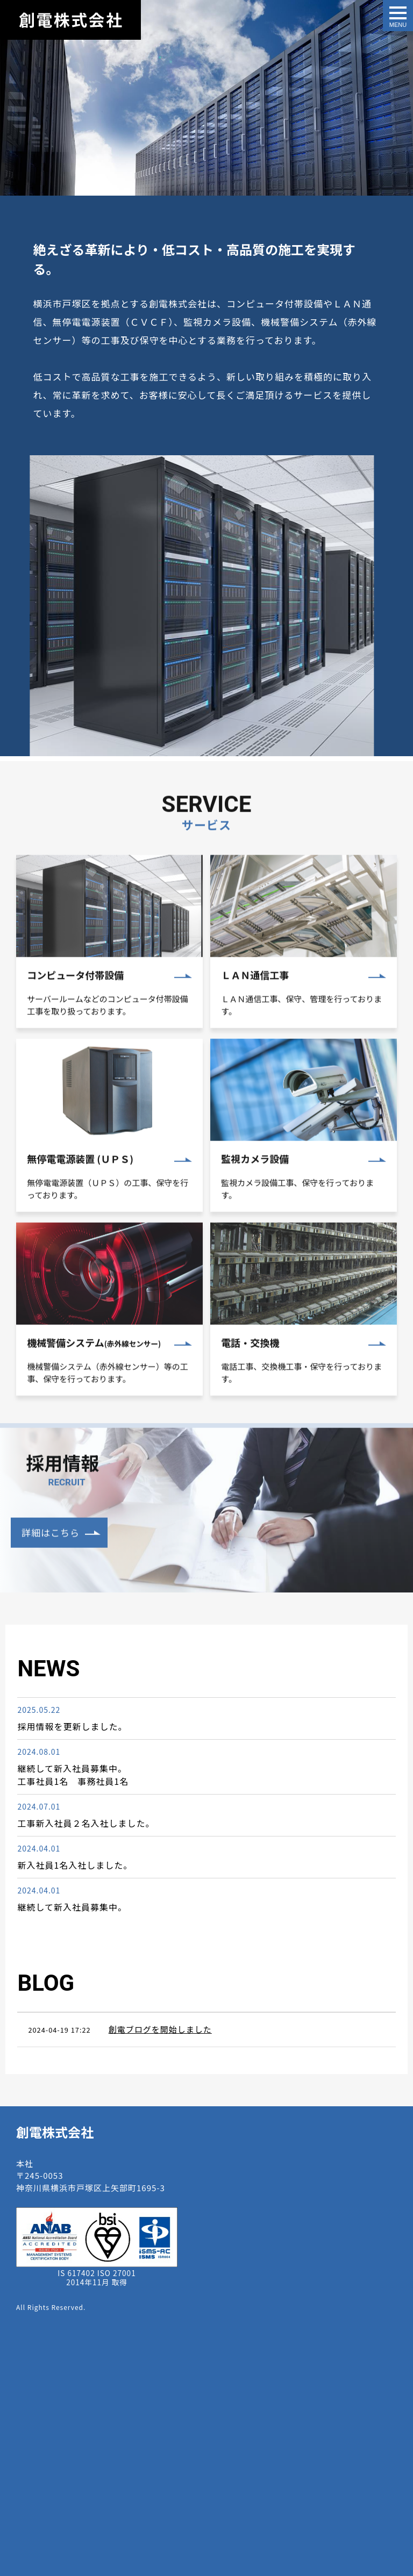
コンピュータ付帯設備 (75, 1010)
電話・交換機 (250, 1377)
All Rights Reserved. (51, 2307)
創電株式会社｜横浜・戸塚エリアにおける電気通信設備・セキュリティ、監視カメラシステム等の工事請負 (70, 20)
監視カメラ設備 (255, 1194)
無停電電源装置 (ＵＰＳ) (80, 1194)
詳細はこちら (51, 1567)
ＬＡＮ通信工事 (255, 1009)
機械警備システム (94, 1377)
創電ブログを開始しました (160, 2029)
